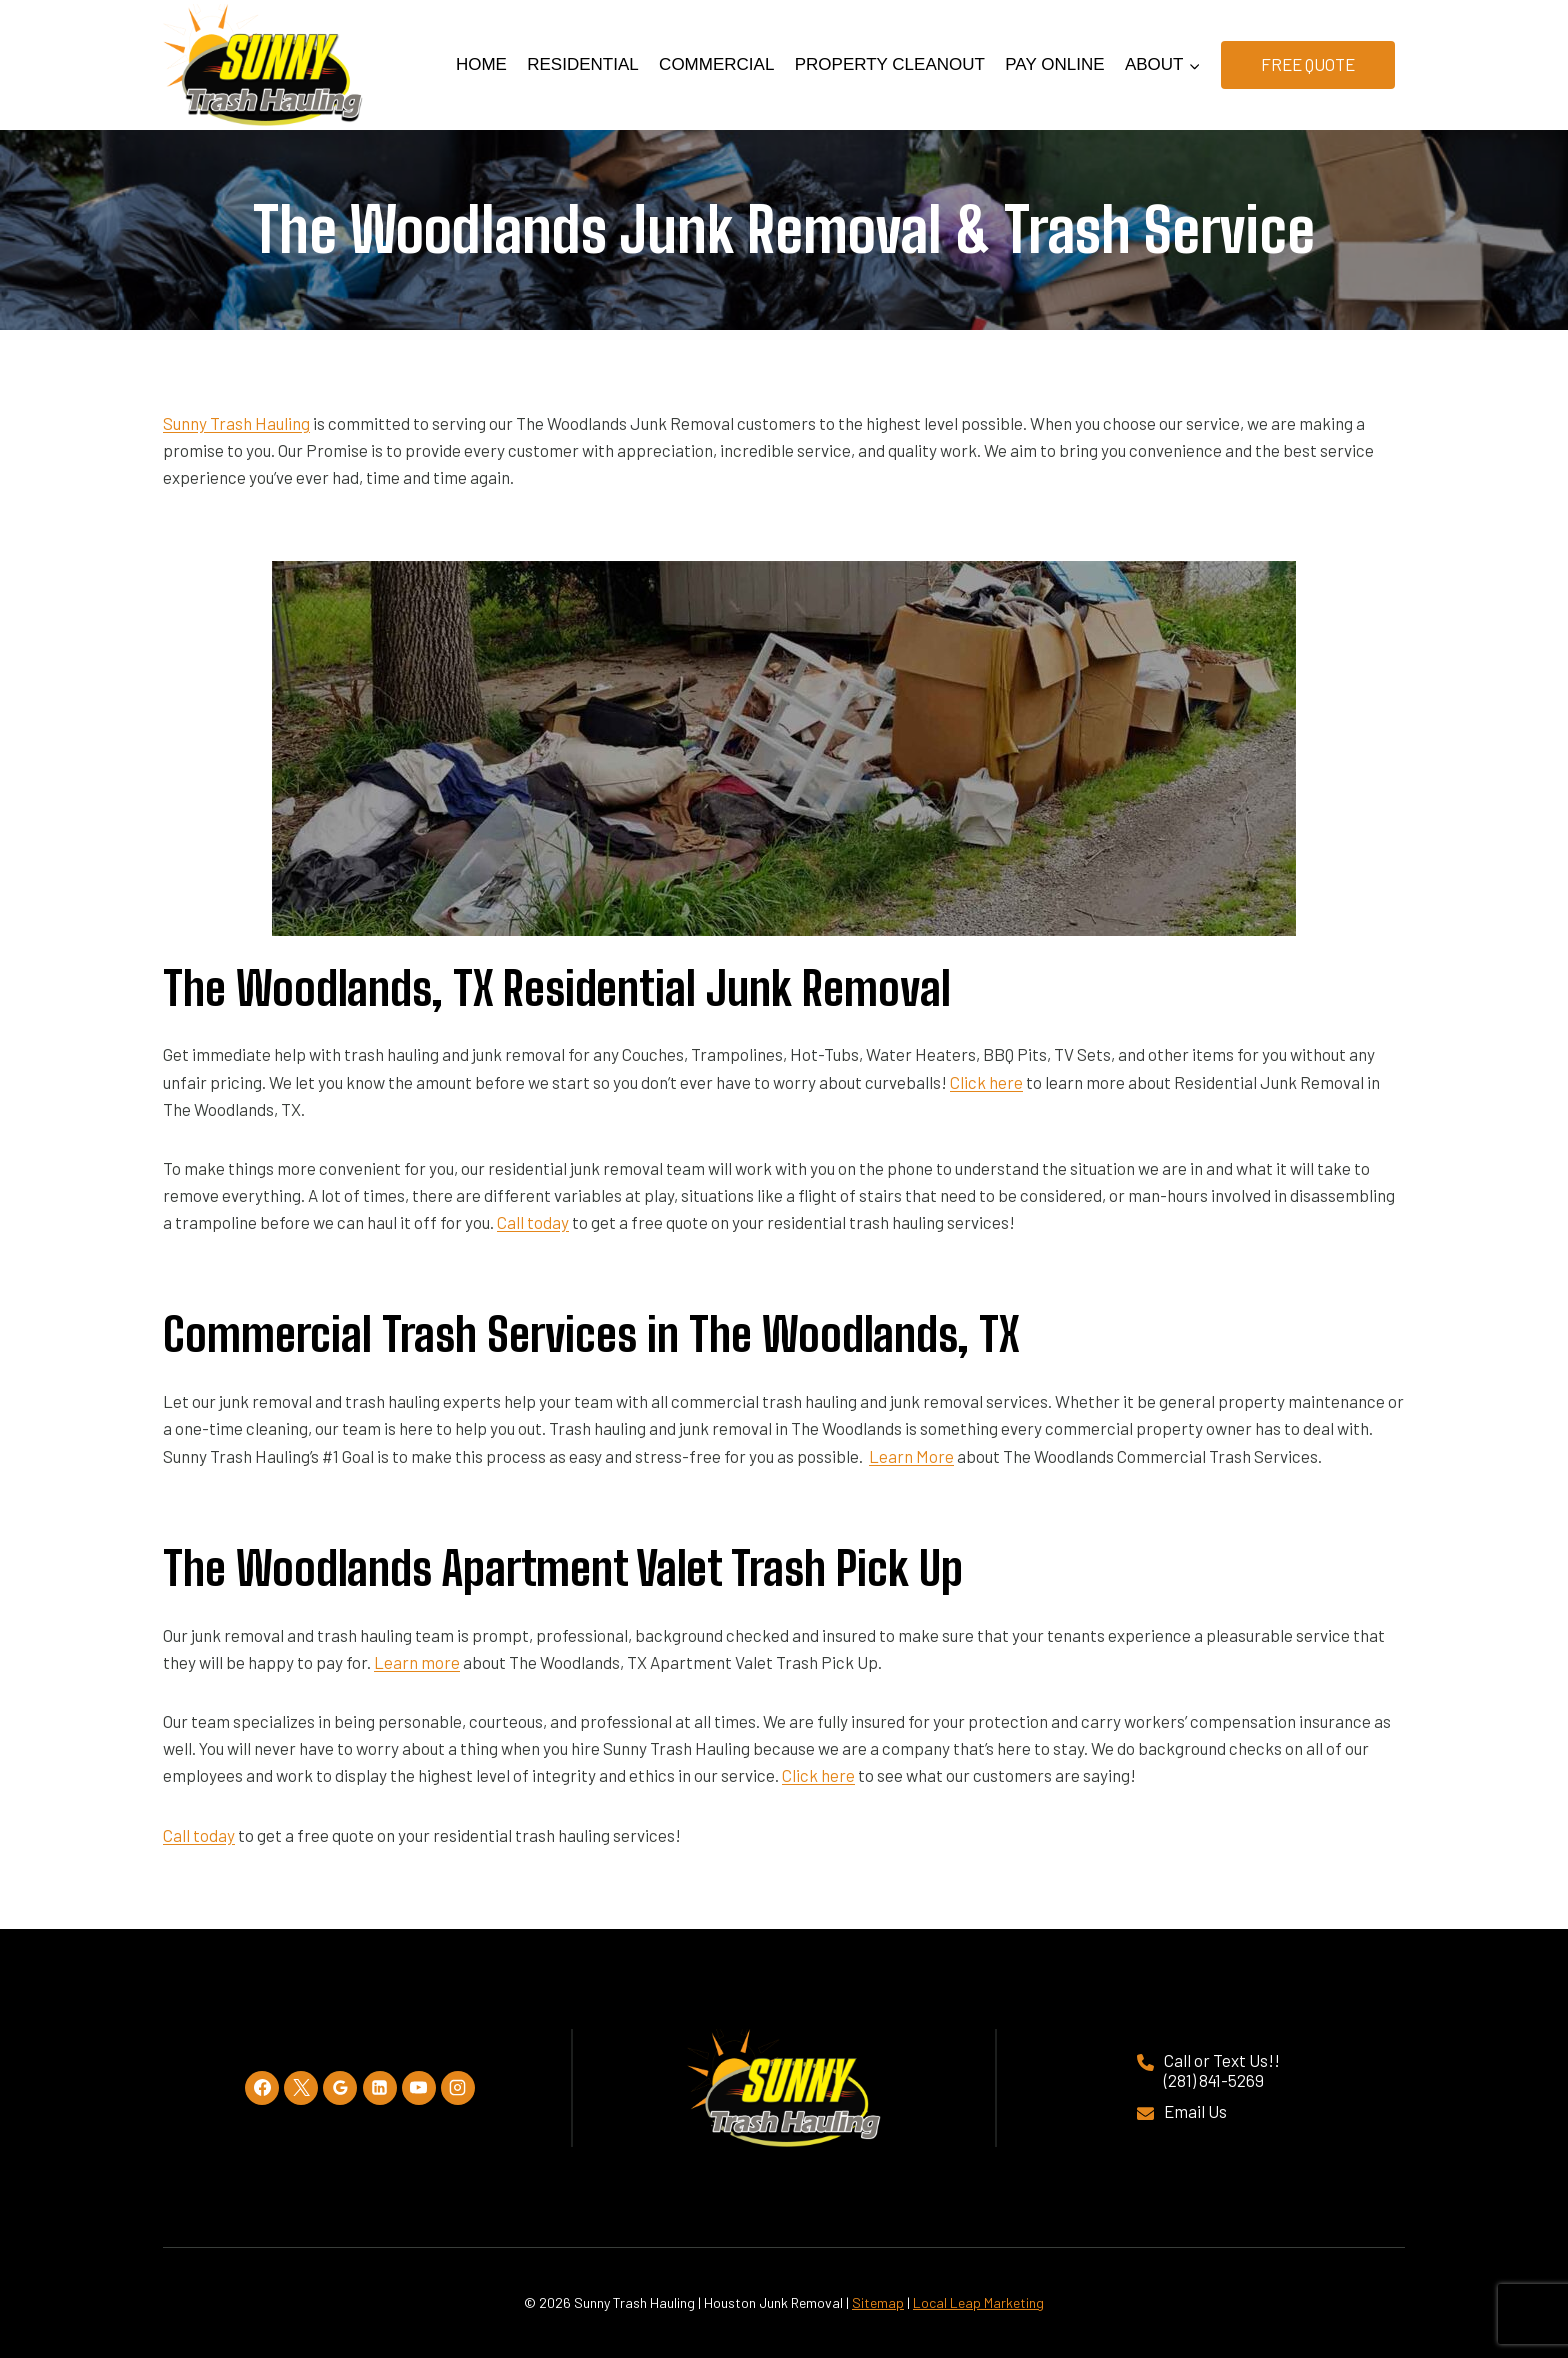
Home (481, 64)
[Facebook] (262, 2088)
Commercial (716, 64)
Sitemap (878, 2302)
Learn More (911, 1456)
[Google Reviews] (340, 2088)
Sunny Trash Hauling (236, 423)
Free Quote (1308, 64)
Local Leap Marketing (978, 2302)
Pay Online (1054, 64)
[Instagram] (458, 2088)
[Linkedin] (380, 2088)
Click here (986, 1082)
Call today (533, 1222)
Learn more (417, 1662)
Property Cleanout (890, 64)
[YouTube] (419, 2088)
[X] (301, 2088)
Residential (582, 64)
